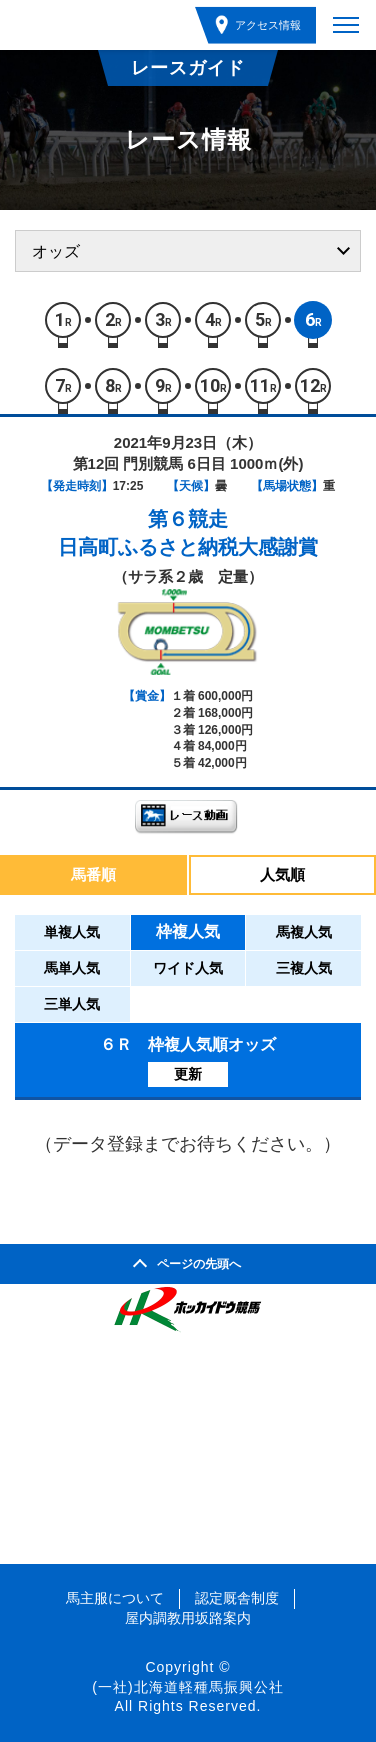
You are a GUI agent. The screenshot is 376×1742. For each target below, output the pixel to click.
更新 (188, 1074)
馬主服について (115, 1598)
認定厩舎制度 (237, 1598)
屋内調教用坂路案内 (188, 1618)
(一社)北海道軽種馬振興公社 (187, 1687)
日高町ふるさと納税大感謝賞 (188, 547)
